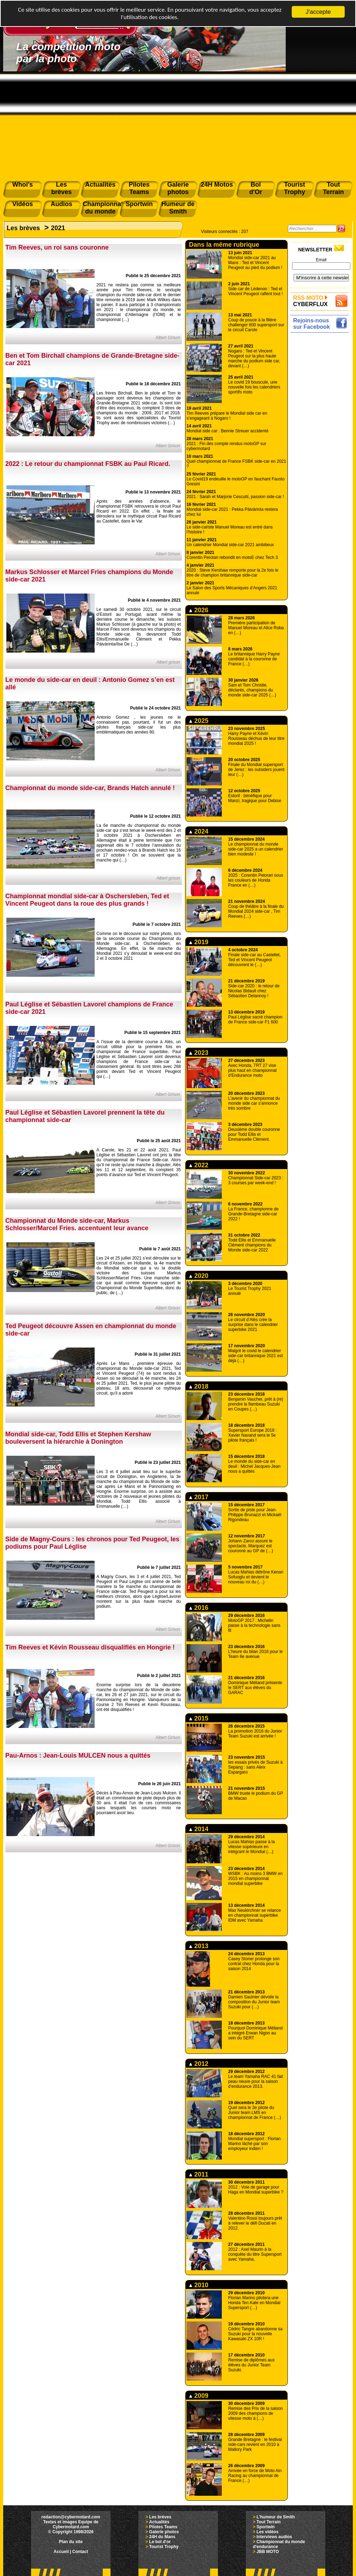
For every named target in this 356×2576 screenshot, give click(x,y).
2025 (198, 720)
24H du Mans (162, 2536)
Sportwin (265, 2526)
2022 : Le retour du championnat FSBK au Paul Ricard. (87, 463)
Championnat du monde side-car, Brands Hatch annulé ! (90, 788)
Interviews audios (274, 2536)
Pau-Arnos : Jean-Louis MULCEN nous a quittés (77, 1755)
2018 (198, 1386)
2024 (198, 831)
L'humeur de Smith (275, 2516)
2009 (198, 2395)
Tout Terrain (268, 2521)
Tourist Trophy (163, 2546)
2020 (198, 1275)
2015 (198, 1718)
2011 (198, 2174)
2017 (198, 1497)
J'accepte (318, 11)
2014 (198, 1829)
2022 (198, 1165)
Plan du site (71, 2541)
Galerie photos (164, 2531)
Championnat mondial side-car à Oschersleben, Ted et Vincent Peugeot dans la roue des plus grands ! (87, 900)
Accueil (61, 2551)
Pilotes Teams (163, 2526)
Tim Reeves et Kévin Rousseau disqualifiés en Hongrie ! (90, 1647)
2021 (58, 228)
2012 (198, 2063)
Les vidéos (267, 2531)
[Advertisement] (178, 124)
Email (321, 259)
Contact (80, 2551)
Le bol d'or (160, 2541)
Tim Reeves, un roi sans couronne (57, 247)
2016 (198, 1607)
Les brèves (23, 228)
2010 (198, 2285)
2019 (198, 942)
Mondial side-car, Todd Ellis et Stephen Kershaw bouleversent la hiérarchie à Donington (78, 1438)
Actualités (159, 2521)
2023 (198, 1052)
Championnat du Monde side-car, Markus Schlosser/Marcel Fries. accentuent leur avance (76, 1224)
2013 (198, 1946)
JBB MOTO (267, 2551)
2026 (198, 610)
